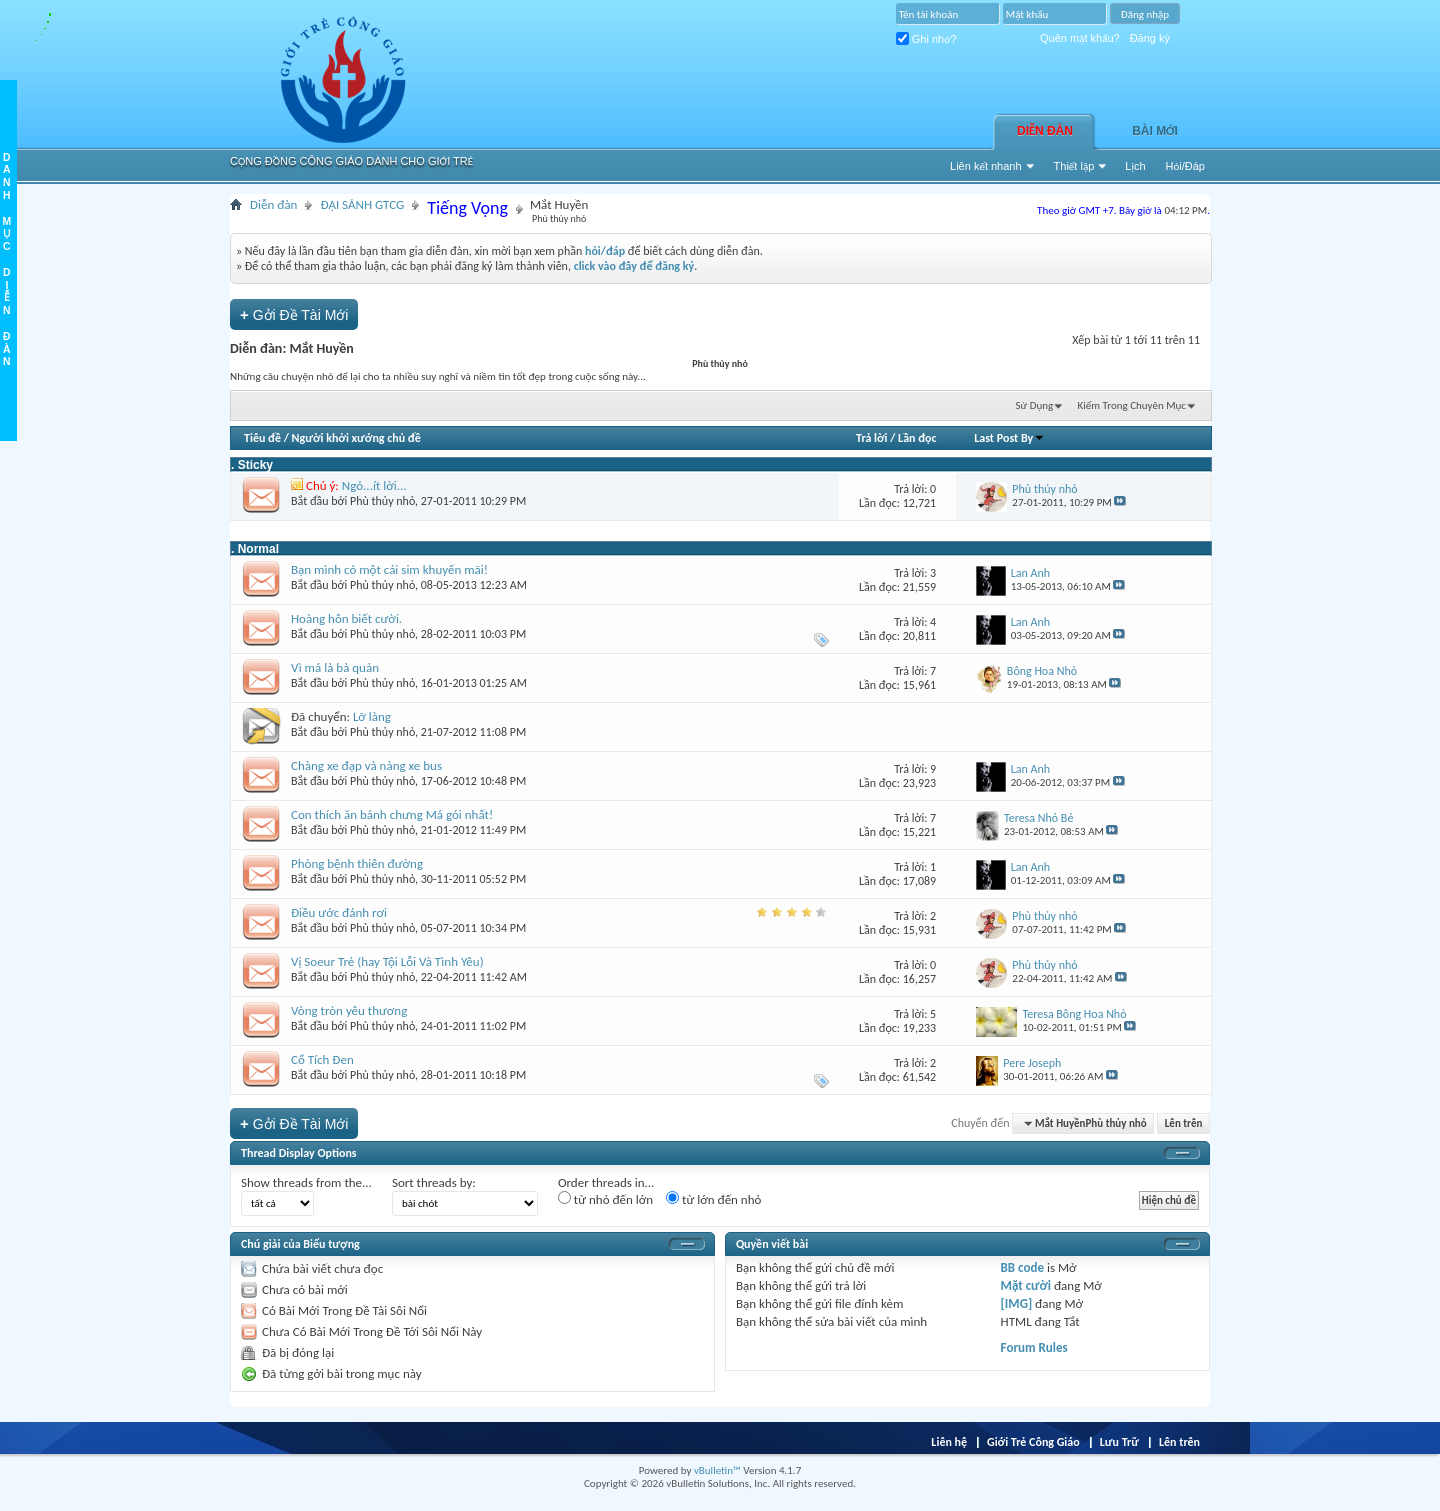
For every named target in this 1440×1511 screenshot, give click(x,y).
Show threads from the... (306, 1182)
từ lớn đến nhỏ (713, 1199)
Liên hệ (949, 1442)
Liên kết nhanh (986, 166)
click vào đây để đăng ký (634, 266)
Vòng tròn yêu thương (349, 1010)
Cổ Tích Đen (322, 1059)
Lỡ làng (372, 716)
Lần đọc (917, 438)
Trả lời (871, 438)
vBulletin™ (717, 1470)
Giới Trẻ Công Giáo (1033, 1442)
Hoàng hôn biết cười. (346, 618)
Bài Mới (1155, 131)
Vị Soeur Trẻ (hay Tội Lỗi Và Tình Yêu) (387, 961)
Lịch (1135, 166)
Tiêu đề (262, 438)
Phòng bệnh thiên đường (357, 863)
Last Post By (1009, 438)
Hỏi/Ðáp (1185, 166)
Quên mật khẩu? (1080, 38)
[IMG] (1017, 1303)
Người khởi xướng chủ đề (356, 438)
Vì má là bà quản (335, 667)
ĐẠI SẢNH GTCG (362, 204)
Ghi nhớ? (926, 39)
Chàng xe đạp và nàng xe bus (366, 765)
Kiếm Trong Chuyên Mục (1132, 405)
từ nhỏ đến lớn (605, 1199)
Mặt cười (1026, 1285)
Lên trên (1184, 1123)
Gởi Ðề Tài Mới (294, 314)
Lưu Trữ (1119, 1442)
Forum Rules (1034, 1347)
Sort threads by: (434, 1182)
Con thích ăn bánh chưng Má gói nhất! (392, 814)
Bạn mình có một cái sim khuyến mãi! (389, 569)
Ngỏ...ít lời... (374, 485)
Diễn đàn (1045, 131)
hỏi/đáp (605, 251)
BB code (1022, 1267)
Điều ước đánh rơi (339, 912)
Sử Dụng (1035, 405)
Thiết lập (1074, 166)
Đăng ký (1150, 38)
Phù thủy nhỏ (382, 501)
